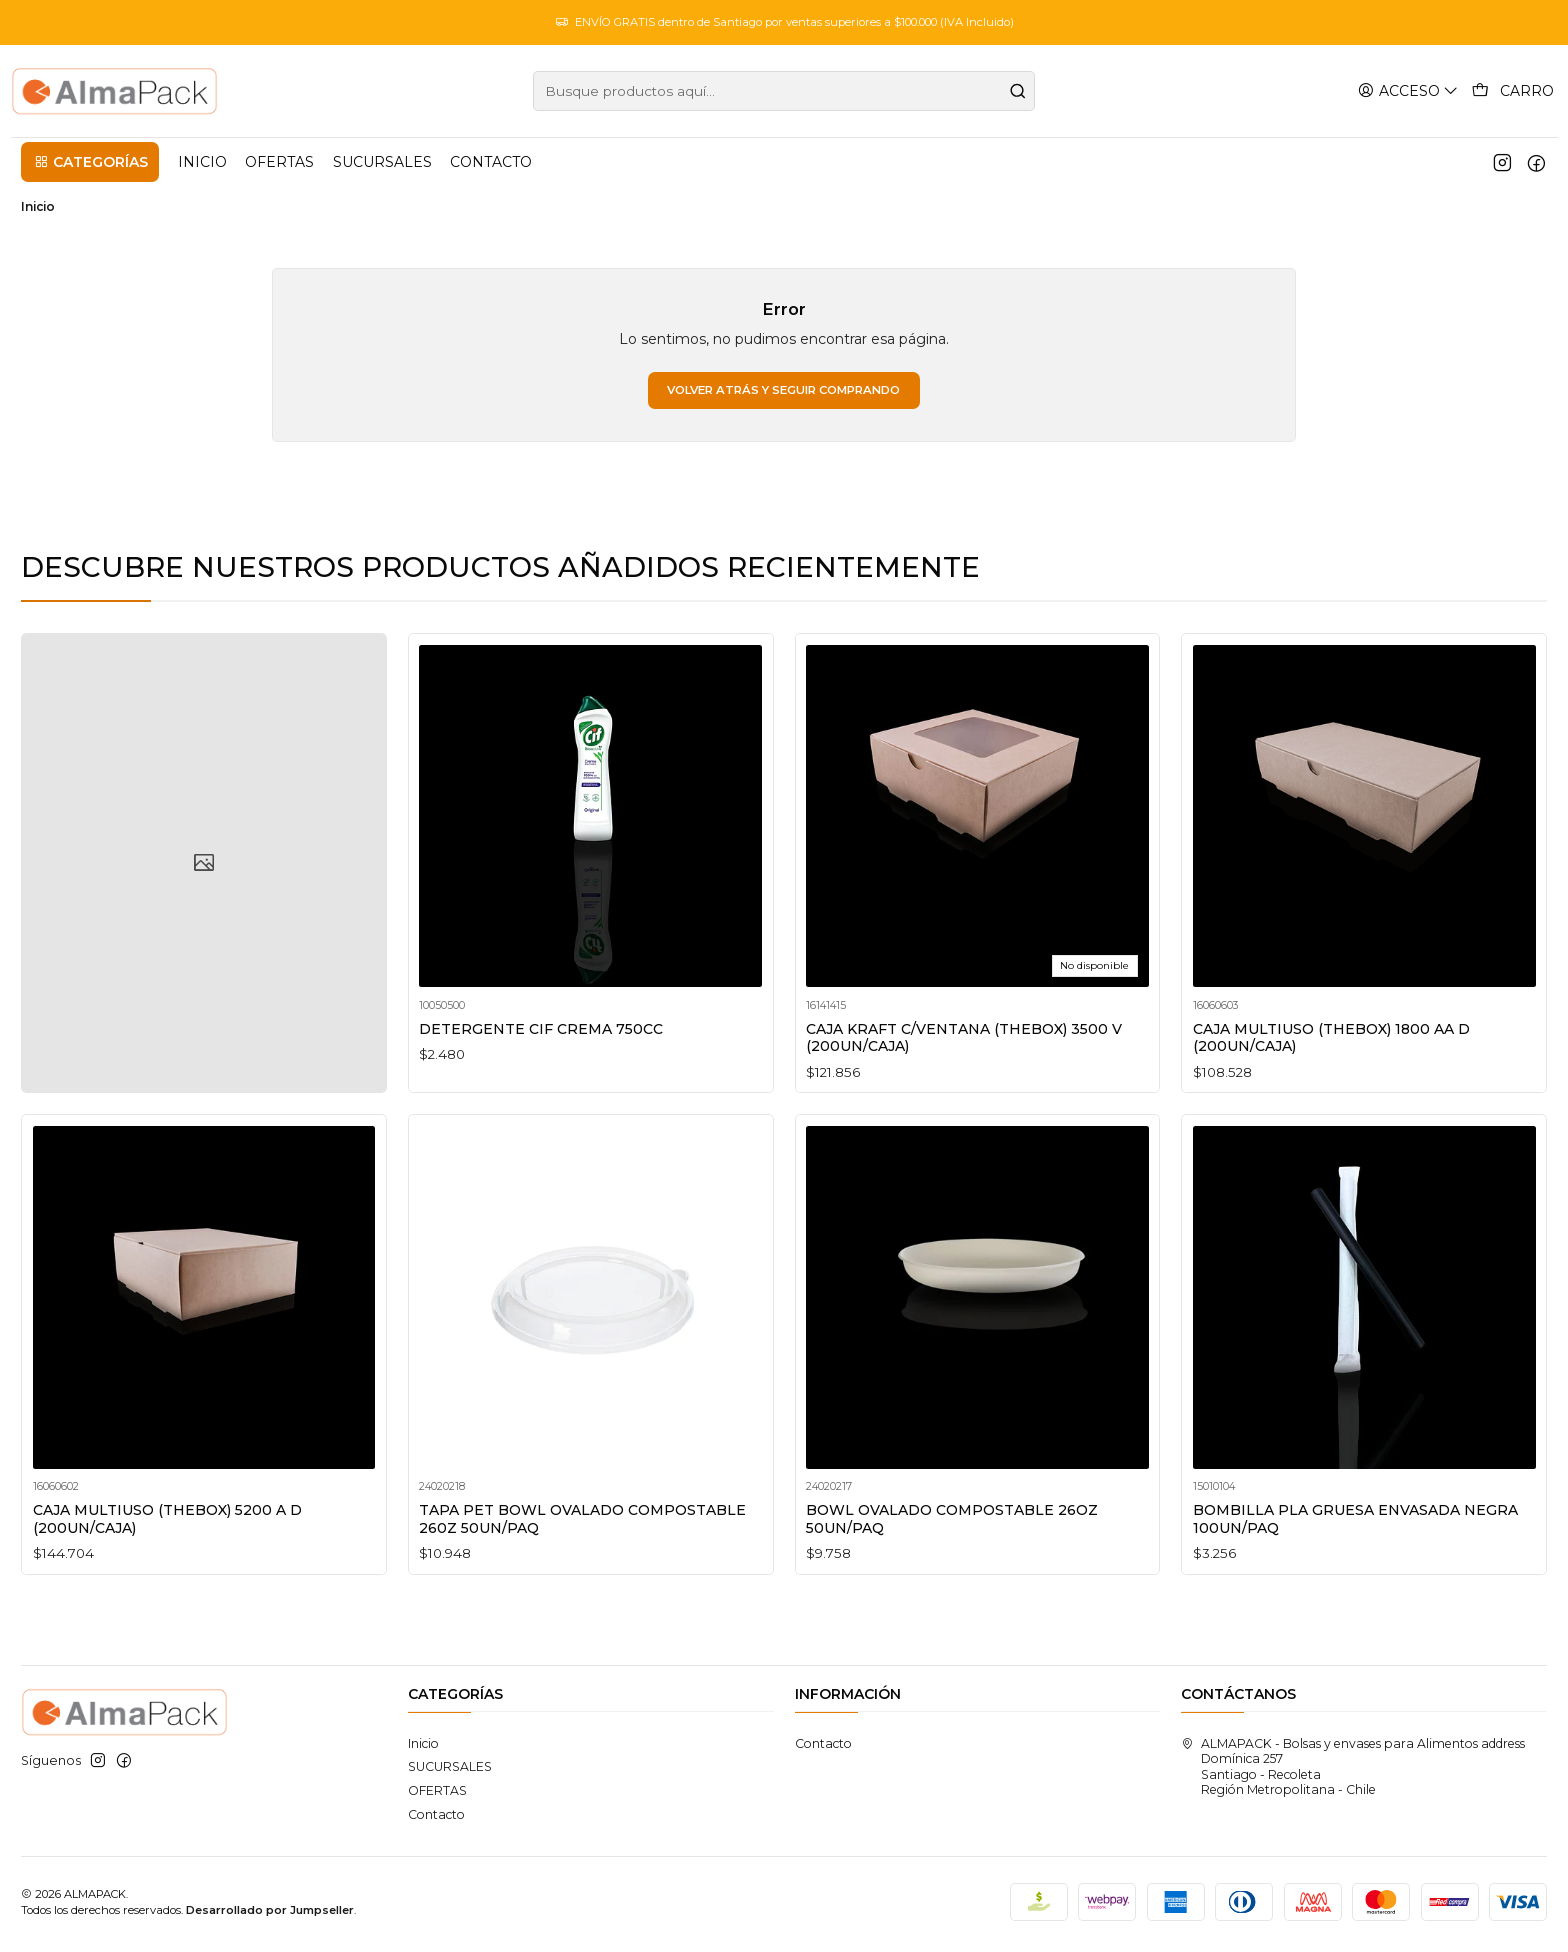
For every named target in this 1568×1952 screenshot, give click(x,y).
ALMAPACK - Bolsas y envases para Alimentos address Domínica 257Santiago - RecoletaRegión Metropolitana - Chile (1353, 1771)
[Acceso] (1410, 90)
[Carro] (1514, 91)
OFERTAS (437, 1795)
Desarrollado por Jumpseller (270, 1915)
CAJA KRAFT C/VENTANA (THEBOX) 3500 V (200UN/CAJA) (969, 1100)
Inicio (423, 1748)
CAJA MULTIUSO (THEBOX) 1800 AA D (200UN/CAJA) (1337, 1127)
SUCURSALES (450, 1771)
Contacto (436, 1818)
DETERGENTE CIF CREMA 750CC (543, 1067)
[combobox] (784, 91)
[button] (90, 162)
